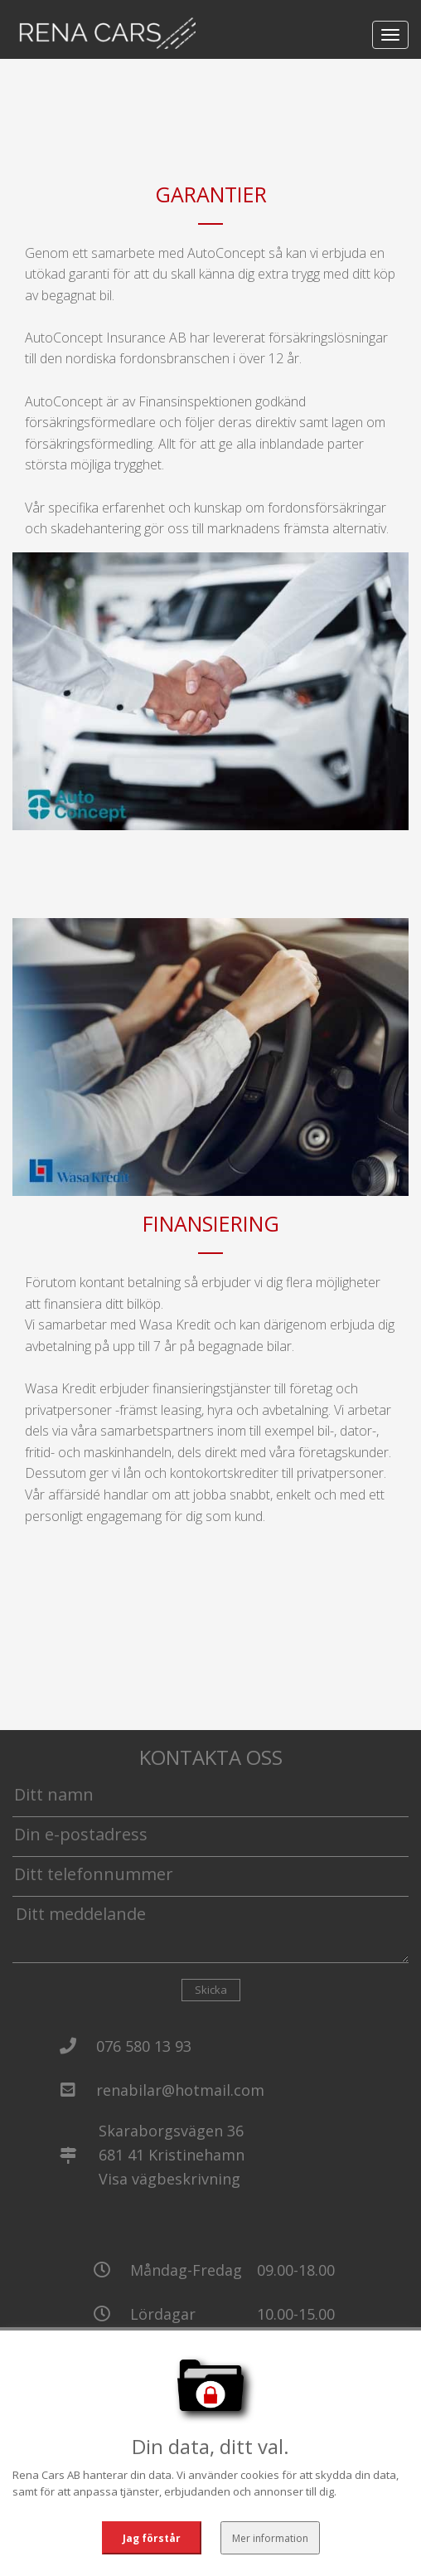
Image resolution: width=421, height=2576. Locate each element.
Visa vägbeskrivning (169, 2179)
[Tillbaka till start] (104, 33)
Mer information (269, 2537)
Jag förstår (151, 2537)
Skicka (211, 1989)
